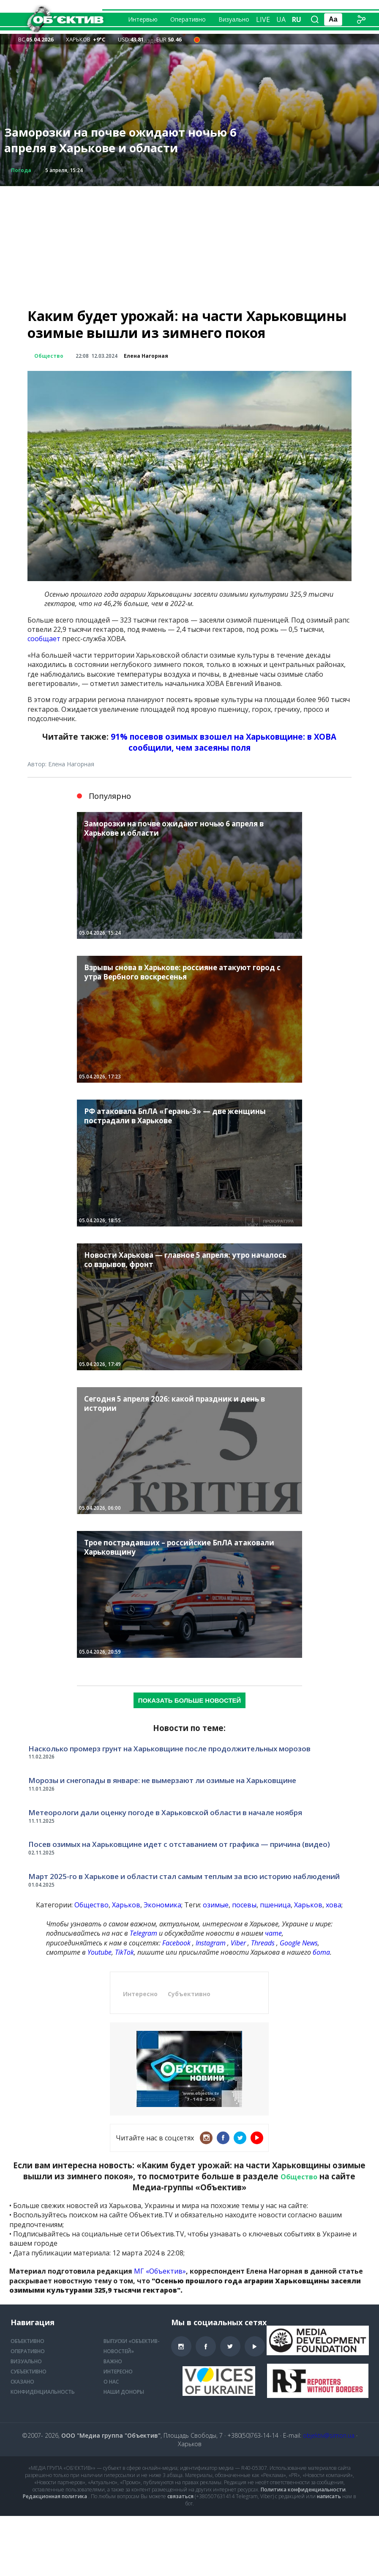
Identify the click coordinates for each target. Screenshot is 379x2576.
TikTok (124, 1952)
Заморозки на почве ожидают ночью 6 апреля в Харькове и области (120, 140)
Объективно (27, 2341)
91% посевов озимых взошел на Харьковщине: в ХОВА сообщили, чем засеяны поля (223, 742)
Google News (299, 1943)
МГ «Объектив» (160, 2271)
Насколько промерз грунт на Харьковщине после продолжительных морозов (169, 1748)
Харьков (126, 1904)
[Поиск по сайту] (315, 19)
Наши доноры (124, 2391)
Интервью (143, 19)
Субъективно (189, 1994)
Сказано (22, 2381)
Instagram (211, 1943)
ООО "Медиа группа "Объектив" (111, 2435)
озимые (216, 1904)
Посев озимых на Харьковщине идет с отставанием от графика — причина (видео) (179, 1844)
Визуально (233, 19)
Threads (263, 1943)
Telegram (143, 1933)
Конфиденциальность (43, 2391)
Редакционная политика (55, 2496)
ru (296, 19)
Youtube (99, 1952)
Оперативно (188, 19)
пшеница (275, 1904)
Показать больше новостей (189, 1700)
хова (333, 1904)
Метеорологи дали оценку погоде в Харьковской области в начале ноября (165, 1812)
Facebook (176, 1943)
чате (273, 1933)
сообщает (43, 638)
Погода (21, 170)
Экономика (162, 1904)
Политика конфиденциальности (303, 2489)
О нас (111, 2381)
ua (281, 19)
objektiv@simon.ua (328, 2435)
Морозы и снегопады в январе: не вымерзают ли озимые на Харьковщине (162, 1780)
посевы (244, 1904)
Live (263, 19)
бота (321, 1952)
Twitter (240, 2138)
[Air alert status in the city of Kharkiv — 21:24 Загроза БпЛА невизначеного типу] (197, 39)
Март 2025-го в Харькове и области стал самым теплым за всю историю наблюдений (184, 1876)
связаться (180, 2496)
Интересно (140, 1994)
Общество (48, 355)
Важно (113, 2361)
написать (329, 2496)
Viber (238, 1943)
